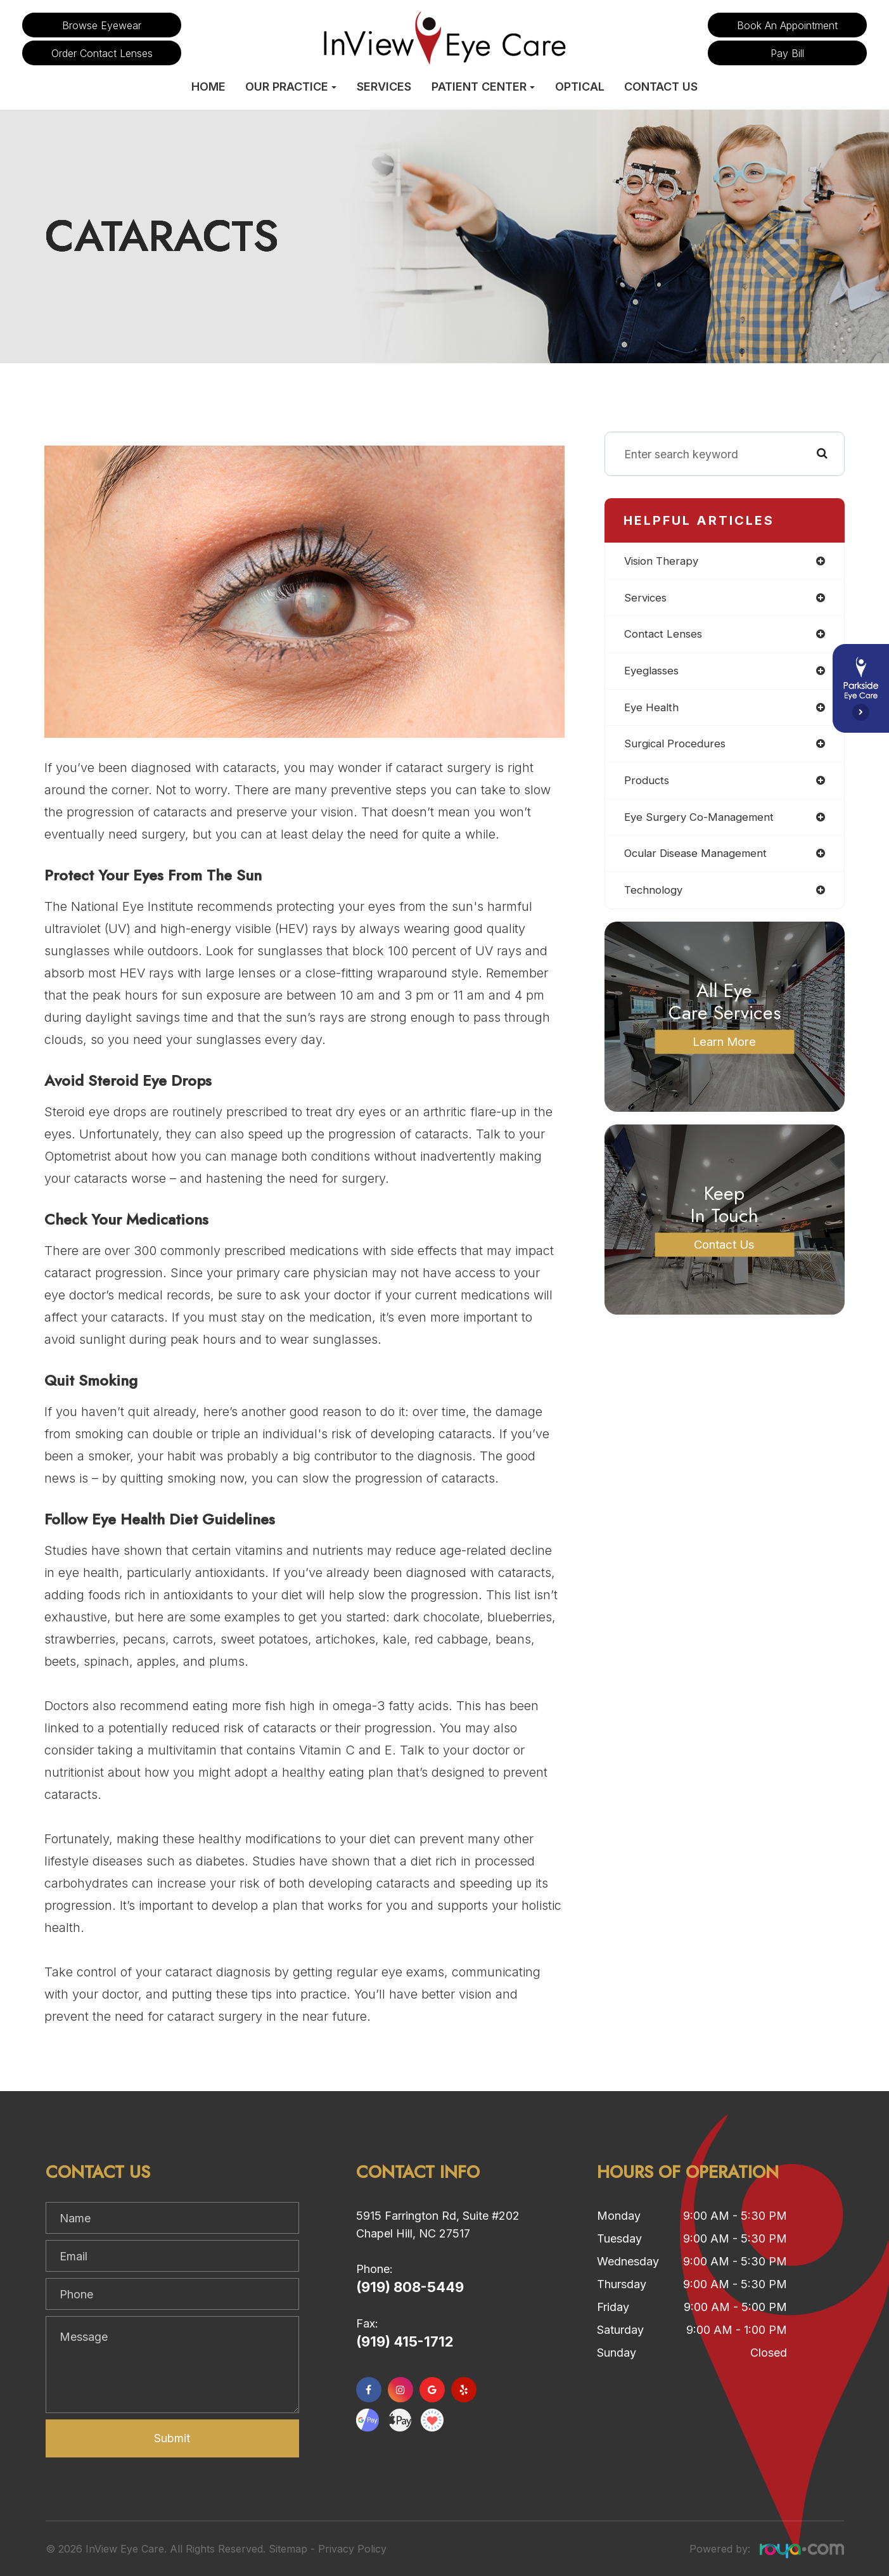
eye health (652, 711)
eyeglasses (653, 673)
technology (655, 897)
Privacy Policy (352, 2548)
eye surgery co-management (702, 822)
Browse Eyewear (101, 25)
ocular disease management (699, 859)
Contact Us (661, 87)
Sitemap (288, 2548)
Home (208, 87)
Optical (579, 87)
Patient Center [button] (483, 87)
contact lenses (665, 636)
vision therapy (663, 561)
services (646, 598)
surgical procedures (676, 748)
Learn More (724, 1049)
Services (384, 87)
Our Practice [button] (290, 87)
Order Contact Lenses (102, 53)
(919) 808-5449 (410, 2287)
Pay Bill (787, 53)
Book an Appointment (787, 25)
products (648, 785)
